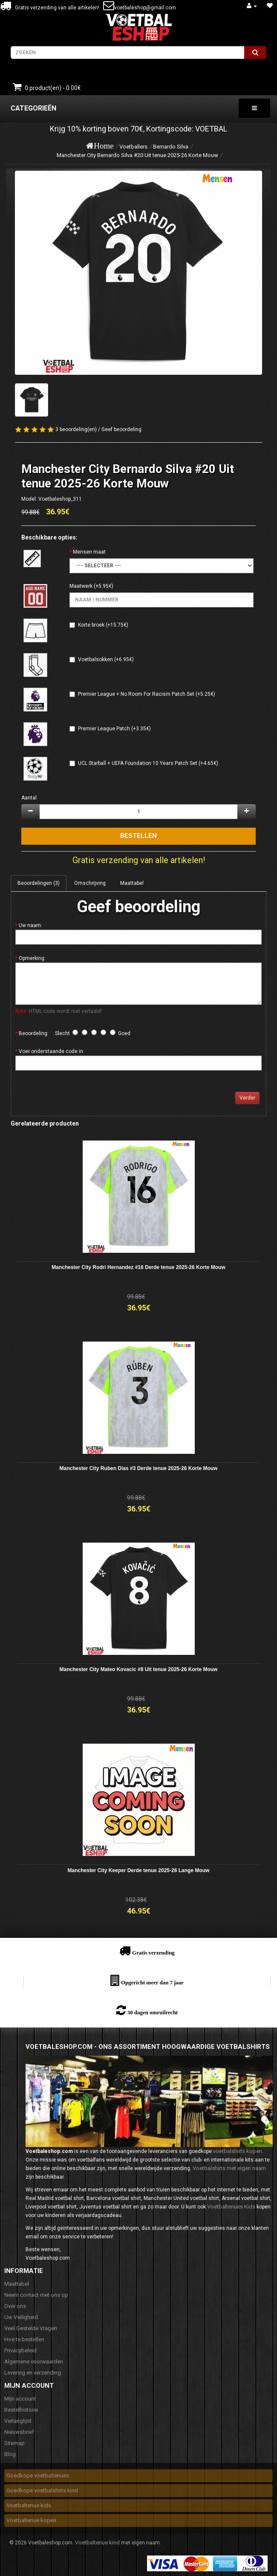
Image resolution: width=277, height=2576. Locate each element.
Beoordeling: (34, 1033)
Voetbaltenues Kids (231, 2206)
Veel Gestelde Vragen (30, 2328)
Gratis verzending (153, 1952)
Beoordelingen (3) (38, 883)
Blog (10, 2454)
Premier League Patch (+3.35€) (114, 729)
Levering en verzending (32, 2372)
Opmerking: (32, 958)
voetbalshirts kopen (237, 2151)
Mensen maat (89, 552)
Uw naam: (30, 925)
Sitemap (14, 2443)
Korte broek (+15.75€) (103, 625)
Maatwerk (80, 586)
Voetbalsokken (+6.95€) (106, 659)
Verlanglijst (18, 2421)
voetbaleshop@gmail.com (145, 8)
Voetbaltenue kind (97, 2542)
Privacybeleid (20, 2350)
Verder (247, 1098)
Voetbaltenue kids (28, 2505)
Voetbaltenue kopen (31, 2520)
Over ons (15, 2306)
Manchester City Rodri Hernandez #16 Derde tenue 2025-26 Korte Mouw (138, 1267)
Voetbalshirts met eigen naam (229, 2168)
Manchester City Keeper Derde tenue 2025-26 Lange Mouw (139, 1870)
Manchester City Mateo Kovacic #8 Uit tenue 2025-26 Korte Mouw (139, 1669)
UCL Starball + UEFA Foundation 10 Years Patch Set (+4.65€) (148, 763)
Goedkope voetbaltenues (37, 2475)
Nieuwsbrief (19, 2432)
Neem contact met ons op (36, 2295)
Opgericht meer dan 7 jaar (152, 1982)
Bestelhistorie (21, 2410)
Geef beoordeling (121, 429)
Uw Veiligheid (21, 2317)
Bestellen (138, 836)
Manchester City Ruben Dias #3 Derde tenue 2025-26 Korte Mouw (139, 1468)
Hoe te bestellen (24, 2339)
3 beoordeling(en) (76, 429)
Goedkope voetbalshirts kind (42, 2490)
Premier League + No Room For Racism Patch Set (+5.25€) (146, 694)
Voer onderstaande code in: (51, 1051)
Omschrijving (90, 883)
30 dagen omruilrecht (152, 2012)
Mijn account (20, 2398)
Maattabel (132, 883)
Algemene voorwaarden (33, 2361)
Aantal (29, 798)
